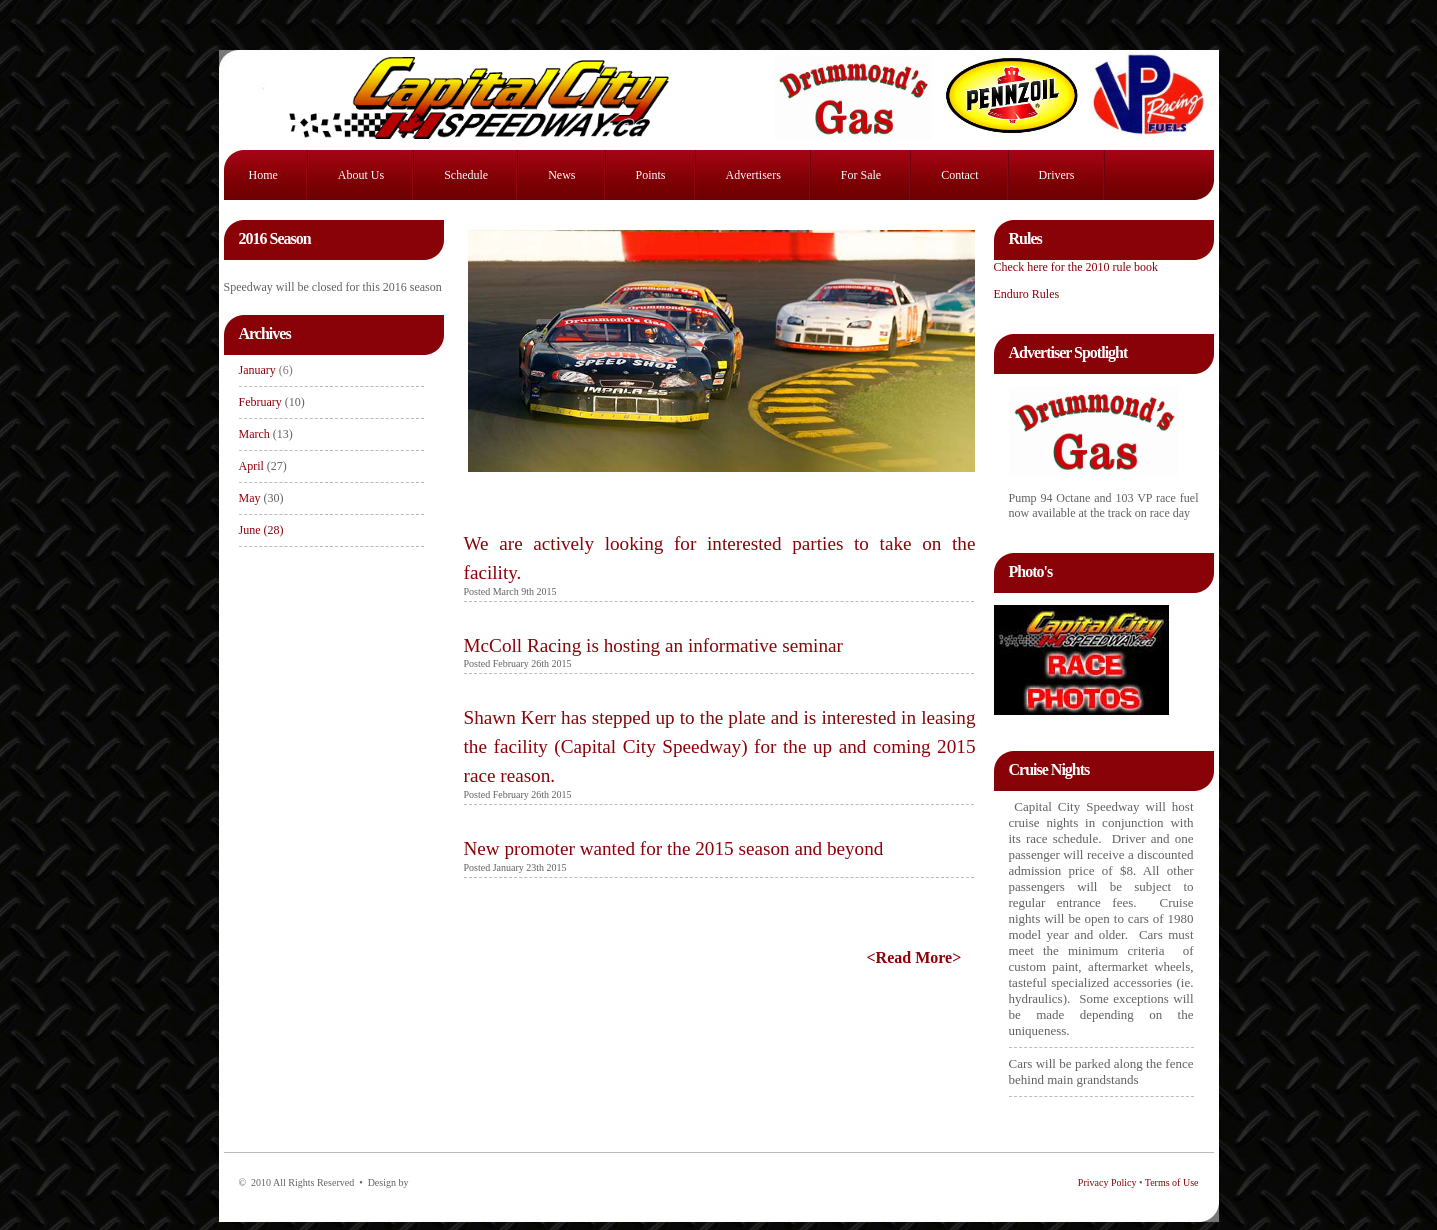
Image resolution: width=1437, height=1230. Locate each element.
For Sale (861, 175)
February (262, 402)
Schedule (466, 175)
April (263, 466)
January (266, 370)
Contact (959, 175)
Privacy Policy (1107, 1182)
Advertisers (753, 175)
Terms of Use (1172, 1182)
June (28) (261, 530)
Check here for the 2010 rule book (1076, 267)
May (250, 498)
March (256, 434)
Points (651, 175)
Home (263, 175)
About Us (361, 175)
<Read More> (914, 957)
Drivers (1057, 175)
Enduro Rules (1027, 294)
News (561, 175)
